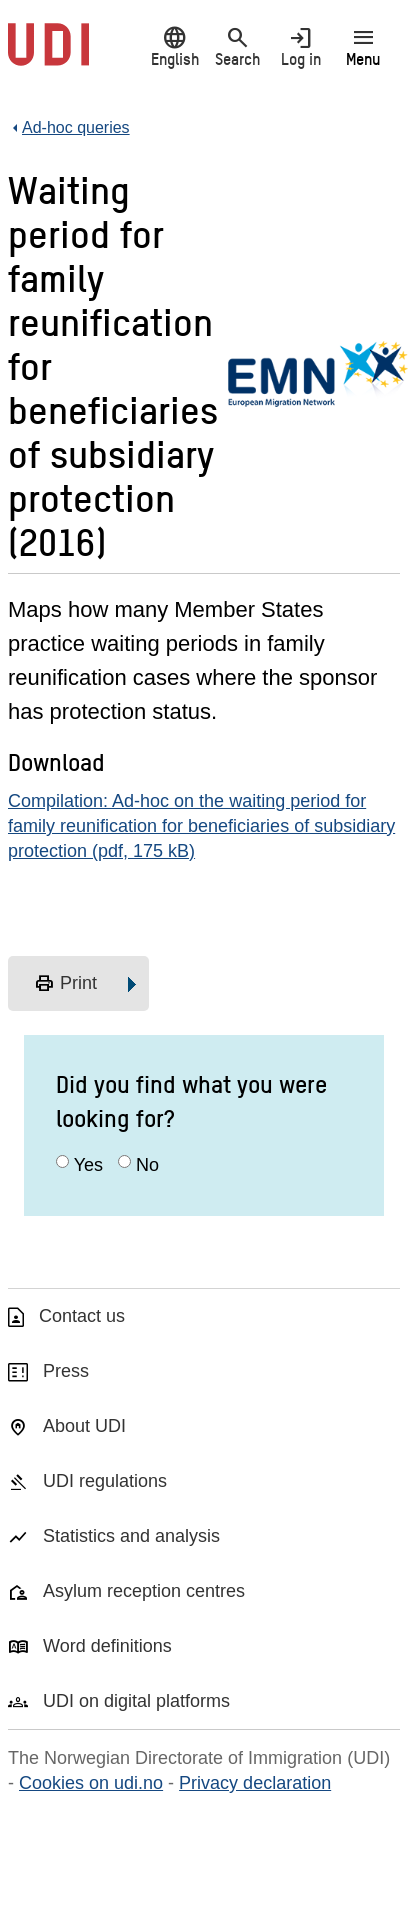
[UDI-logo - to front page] (48, 55)
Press (66, 1371)
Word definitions (107, 1646)
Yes (88, 1165)
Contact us (82, 1316)
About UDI (84, 1426)
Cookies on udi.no (91, 1783)
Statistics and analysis (131, 1536)
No (147, 1165)
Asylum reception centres (144, 1591)
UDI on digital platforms (136, 1701)
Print (65, 984)
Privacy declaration (255, 1783)
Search (237, 46)
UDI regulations (105, 1481)
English (174, 46)
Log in (300, 46)
